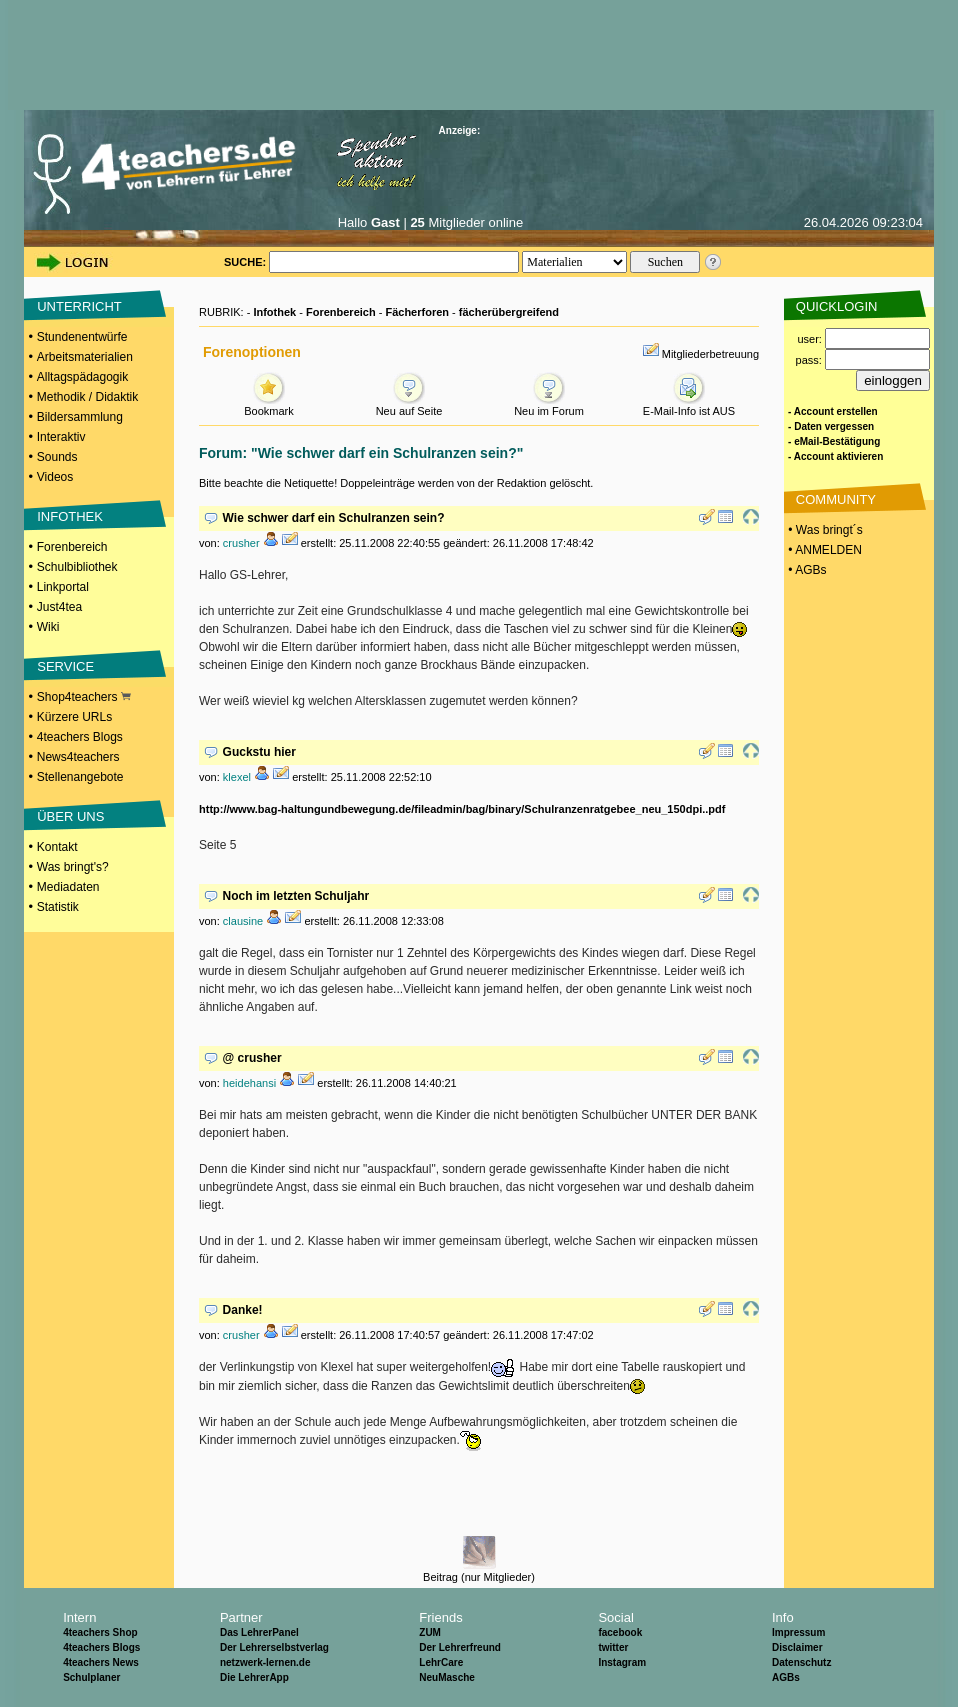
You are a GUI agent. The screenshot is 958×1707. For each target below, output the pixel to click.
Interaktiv (61, 437)
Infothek (274, 312)
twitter (613, 1647)
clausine (243, 921)
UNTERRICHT (79, 306)
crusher (241, 543)
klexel (237, 777)
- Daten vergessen (831, 426)
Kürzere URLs (74, 717)
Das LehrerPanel (259, 1632)
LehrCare (441, 1662)
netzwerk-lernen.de (265, 1662)
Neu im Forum (549, 405)
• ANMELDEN (823, 550)
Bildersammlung (80, 417)
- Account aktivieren (835, 456)
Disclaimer (797, 1647)
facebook (620, 1632)
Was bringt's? (73, 867)
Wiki (48, 627)
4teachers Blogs (80, 737)
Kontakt (57, 847)
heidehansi (249, 1083)
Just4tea (59, 607)
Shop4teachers (84, 697)
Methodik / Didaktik (87, 397)
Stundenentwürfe (82, 337)
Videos (55, 477)
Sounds (57, 457)
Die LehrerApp (254, 1677)
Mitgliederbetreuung (710, 354)
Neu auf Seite (409, 405)
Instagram (622, 1662)
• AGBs (806, 570)
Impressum (798, 1632)
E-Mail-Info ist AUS (689, 405)
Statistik (58, 907)
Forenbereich (72, 547)
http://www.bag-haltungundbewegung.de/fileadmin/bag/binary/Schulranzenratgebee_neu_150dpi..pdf (462, 809)
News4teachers (78, 757)
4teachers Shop (100, 1632)
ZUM (430, 1632)
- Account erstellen (833, 411)
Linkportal (63, 587)
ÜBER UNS (70, 816)
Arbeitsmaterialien (85, 357)
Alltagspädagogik (82, 377)
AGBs (786, 1677)
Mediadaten (68, 887)
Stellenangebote (80, 777)
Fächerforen (417, 312)
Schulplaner (91, 1677)
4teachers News (101, 1662)
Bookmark (269, 405)
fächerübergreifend (509, 312)
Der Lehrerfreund (460, 1647)
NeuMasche (447, 1677)
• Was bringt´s (824, 530)
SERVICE (65, 666)
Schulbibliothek (77, 567)
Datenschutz (801, 1662)
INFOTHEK (70, 516)
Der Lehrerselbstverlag (274, 1647)
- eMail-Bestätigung (834, 441)
